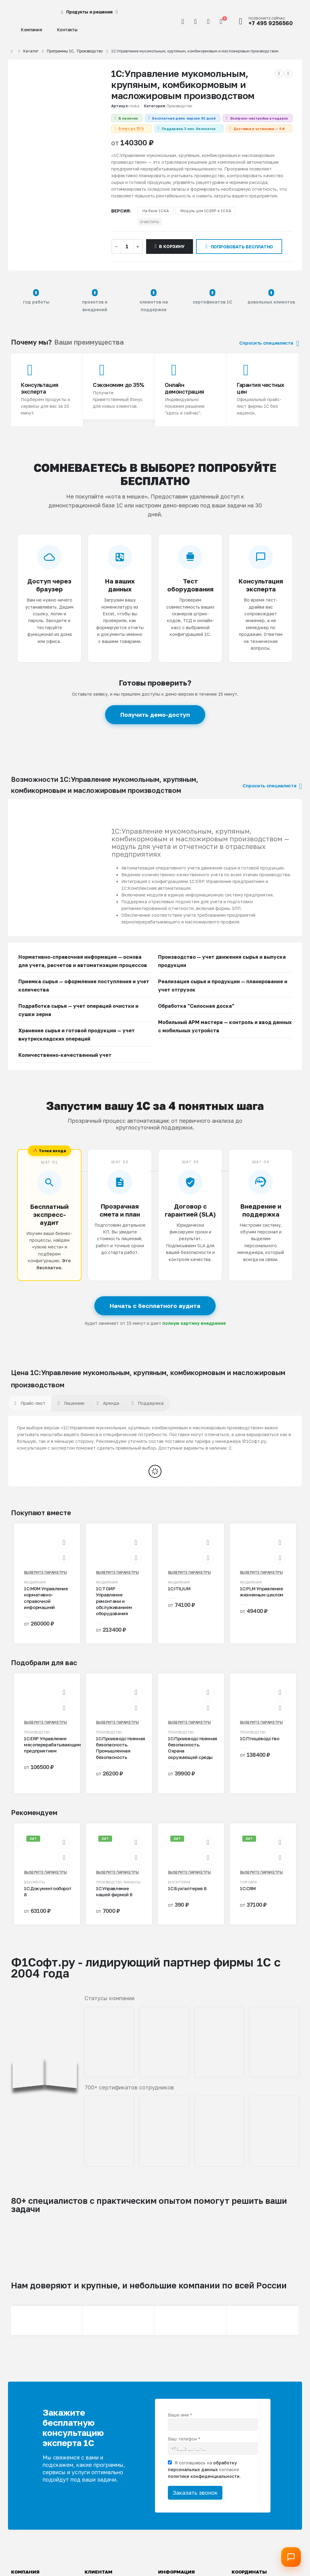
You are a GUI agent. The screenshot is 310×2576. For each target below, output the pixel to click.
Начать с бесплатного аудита (155, 1318)
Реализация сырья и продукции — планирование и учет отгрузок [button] (222, 998)
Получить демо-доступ (155, 727)
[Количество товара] (127, 259)
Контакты (67, 29)
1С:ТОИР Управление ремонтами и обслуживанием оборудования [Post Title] (114, 1614)
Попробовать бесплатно (239, 259)
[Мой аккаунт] (195, 21)
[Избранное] (208, 21)
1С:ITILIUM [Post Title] (179, 1601)
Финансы (132, 1895)
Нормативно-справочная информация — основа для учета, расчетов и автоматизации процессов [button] (82, 974)
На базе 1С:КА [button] (155, 223)
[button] (183, 21)
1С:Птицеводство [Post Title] (259, 1751)
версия (120, 223)
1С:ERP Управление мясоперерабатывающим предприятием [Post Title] (52, 1758)
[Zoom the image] (44, 2010)
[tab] (30, 1416)
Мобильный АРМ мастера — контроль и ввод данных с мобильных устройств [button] (225, 1039)
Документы (34, 1895)
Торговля (248, 1895)
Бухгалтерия (179, 1895)
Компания (31, 29)
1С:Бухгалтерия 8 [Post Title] (187, 1901)
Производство (179, 106)
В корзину (171, 259)
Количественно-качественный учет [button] (65, 1068)
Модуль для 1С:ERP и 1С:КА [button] (205, 223)
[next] (288, 73)
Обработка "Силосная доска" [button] (196, 1019)
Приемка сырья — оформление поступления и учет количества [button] (83, 998)
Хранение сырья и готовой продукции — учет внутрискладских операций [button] (76, 1047)
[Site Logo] (26, 12)
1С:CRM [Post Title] (248, 1901)
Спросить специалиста (269, 356)
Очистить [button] (149, 235)
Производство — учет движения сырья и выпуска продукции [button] (222, 974)
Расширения (35, 1595)
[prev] (279, 73)
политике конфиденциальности (204, 2488)
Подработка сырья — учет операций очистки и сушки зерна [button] (78, 1023)
